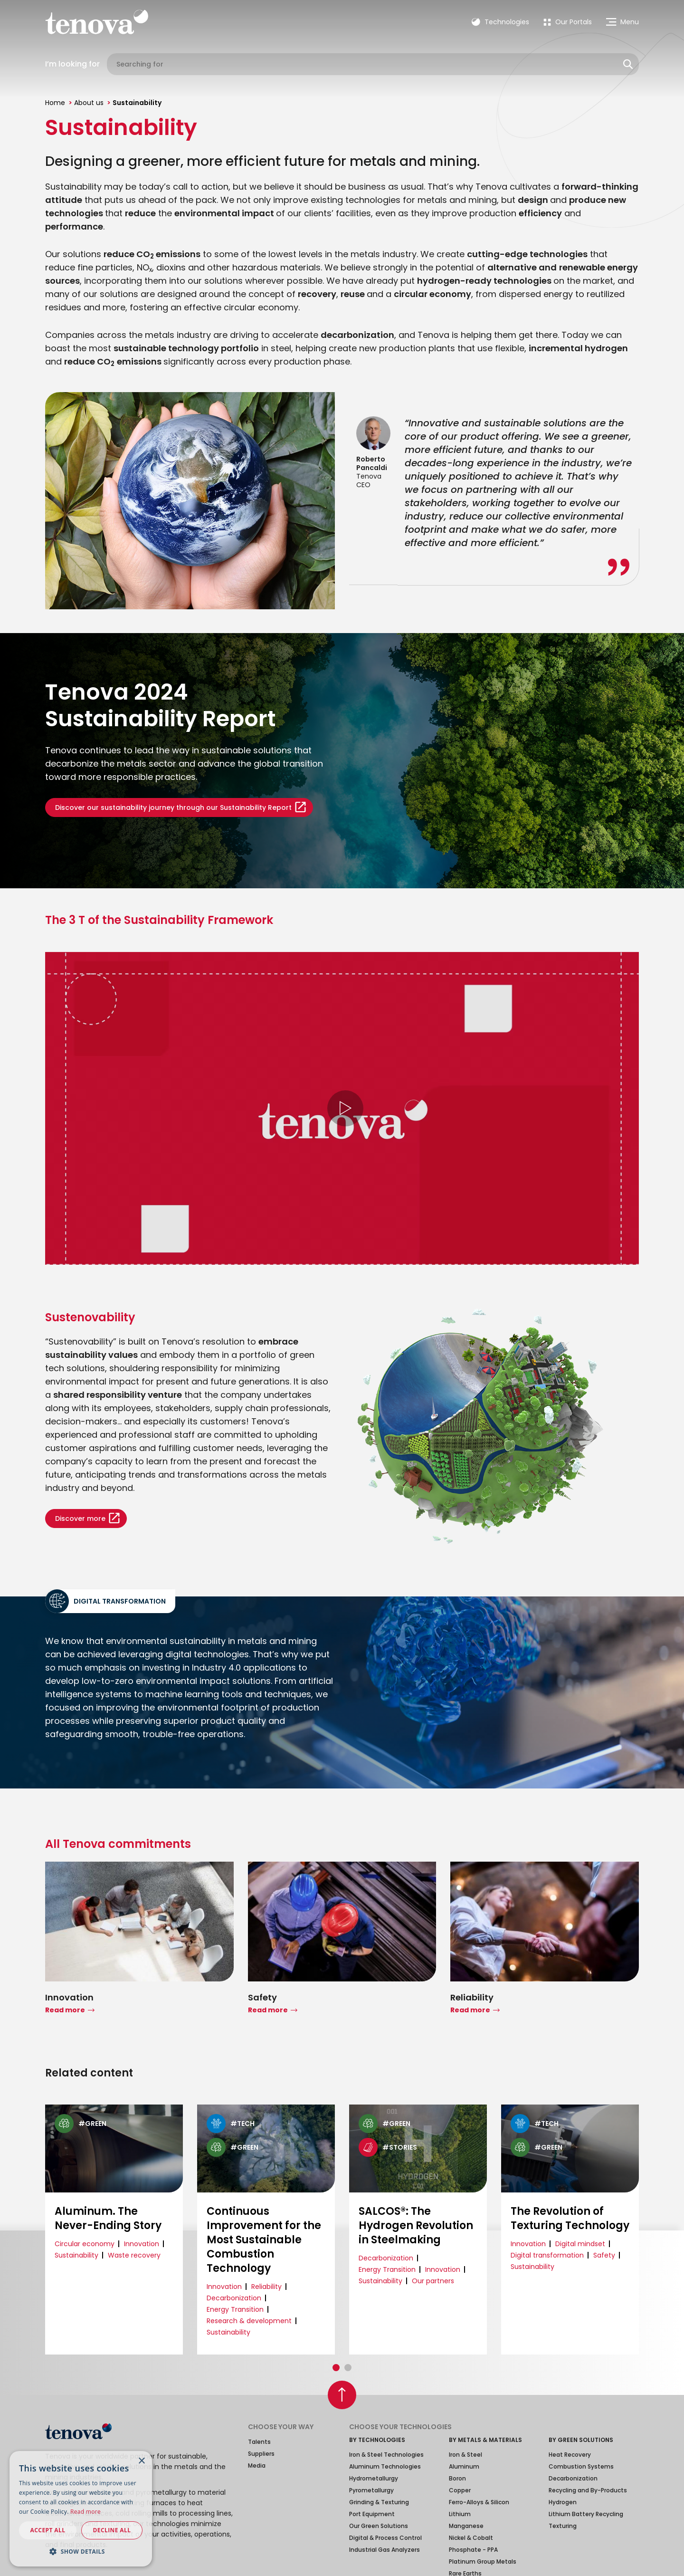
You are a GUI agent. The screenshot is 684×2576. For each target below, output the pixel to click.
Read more (65, 2010)
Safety (604, 2255)
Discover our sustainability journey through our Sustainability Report (173, 807)
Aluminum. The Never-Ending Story (108, 2218)
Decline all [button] (112, 2530)
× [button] (141, 2461)
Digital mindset (580, 2244)
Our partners (433, 2281)
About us (89, 102)
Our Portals (567, 22)
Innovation (141, 2244)
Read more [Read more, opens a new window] (85, 2512)
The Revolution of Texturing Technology (570, 2218)
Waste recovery (134, 2255)
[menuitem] (567, 22)
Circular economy (84, 2244)
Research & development (249, 2321)
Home (55, 102)
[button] (336, 2367)
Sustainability (76, 2255)
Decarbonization (234, 2298)
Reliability (266, 2286)
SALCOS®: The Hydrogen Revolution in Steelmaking (416, 2225)
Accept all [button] (48, 2530)
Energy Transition (235, 2309)
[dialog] (81, 2508)
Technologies (500, 22)
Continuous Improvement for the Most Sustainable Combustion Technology (264, 2240)
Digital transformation (547, 2255)
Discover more (80, 1518)
